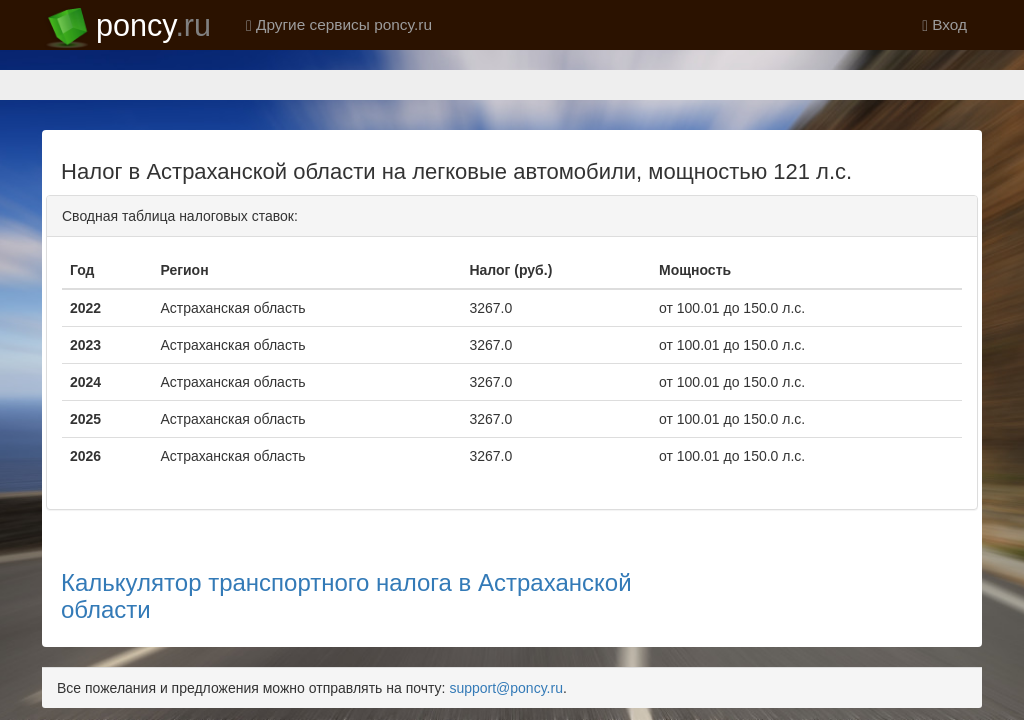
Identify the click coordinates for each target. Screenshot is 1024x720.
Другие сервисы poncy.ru (339, 24)
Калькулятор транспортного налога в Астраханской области (346, 525)
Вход (944, 24)
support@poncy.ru (506, 618)
